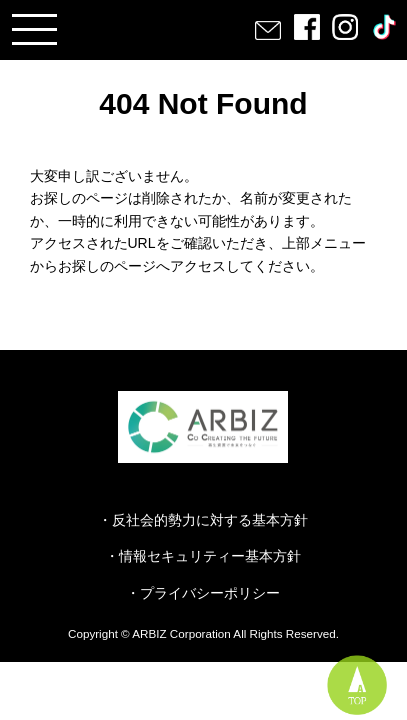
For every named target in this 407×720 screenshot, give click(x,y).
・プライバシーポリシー (203, 593)
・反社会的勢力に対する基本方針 (203, 520)
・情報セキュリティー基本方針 (203, 556)
